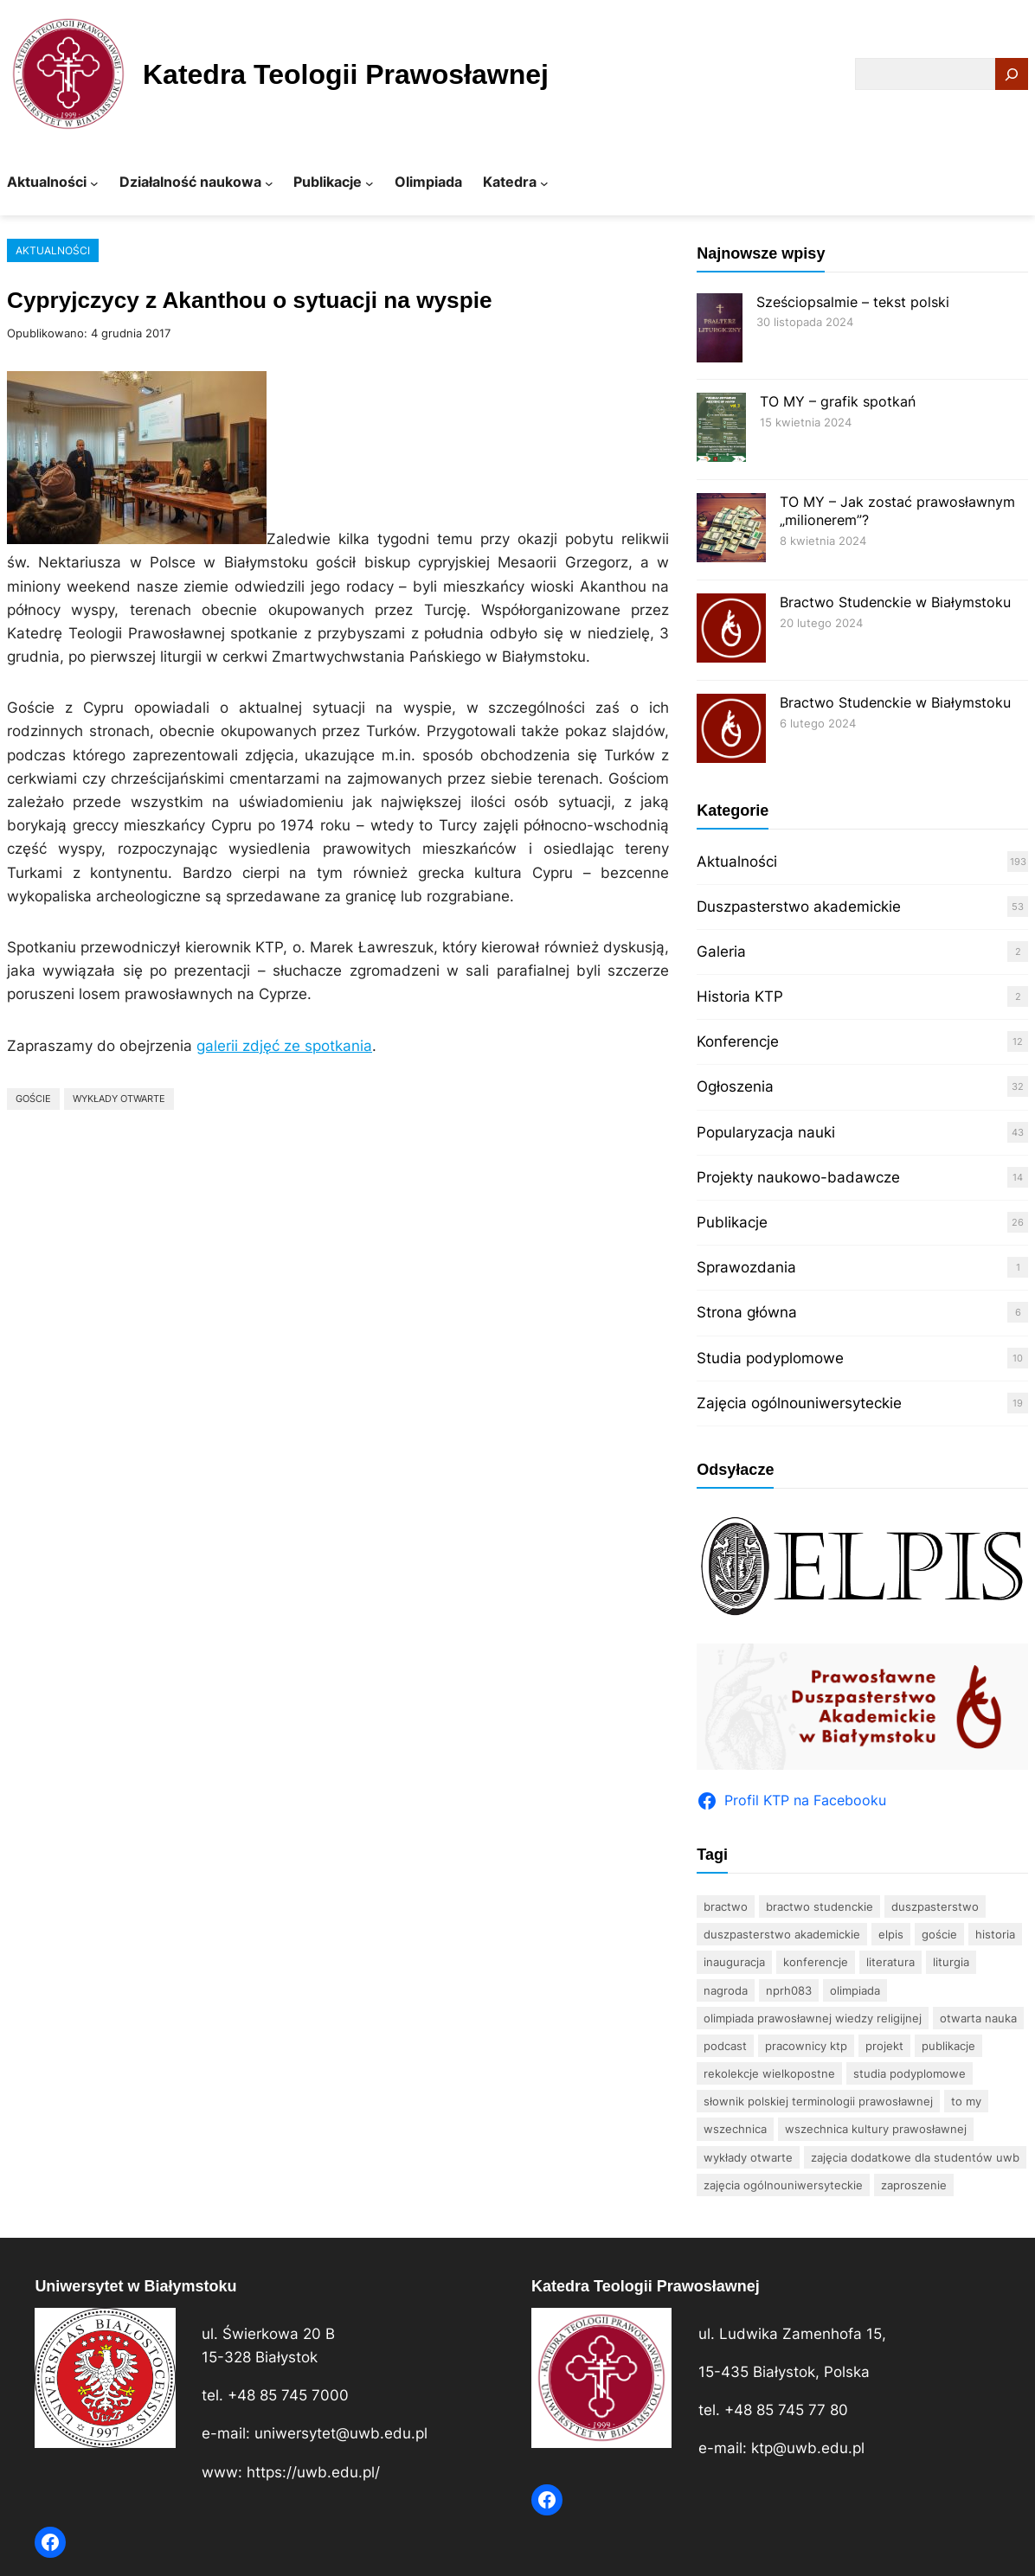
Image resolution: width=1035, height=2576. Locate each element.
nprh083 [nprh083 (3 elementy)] (789, 1990)
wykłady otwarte (119, 1099)
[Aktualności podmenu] (94, 182)
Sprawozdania (746, 1267)
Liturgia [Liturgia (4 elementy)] (951, 1962)
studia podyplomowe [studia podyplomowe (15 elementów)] (909, 2073)
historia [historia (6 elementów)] (995, 1934)
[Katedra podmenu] (544, 182)
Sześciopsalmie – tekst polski (852, 302)
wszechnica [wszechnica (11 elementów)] (735, 2129)
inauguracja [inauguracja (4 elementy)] (734, 1962)
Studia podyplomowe (770, 1358)
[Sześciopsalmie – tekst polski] (719, 330)
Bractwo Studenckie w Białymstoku (895, 602)
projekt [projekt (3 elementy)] (884, 2046)
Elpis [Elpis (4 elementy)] (890, 1934)
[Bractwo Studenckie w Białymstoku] (731, 630)
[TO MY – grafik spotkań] (721, 429)
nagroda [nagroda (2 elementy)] (726, 1990)
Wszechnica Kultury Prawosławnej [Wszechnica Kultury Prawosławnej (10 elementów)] (876, 2129)
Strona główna (747, 1312)
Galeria (721, 951)
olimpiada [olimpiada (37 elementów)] (855, 1990)
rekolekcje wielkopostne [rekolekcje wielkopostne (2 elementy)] (769, 2073)
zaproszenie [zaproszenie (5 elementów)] (914, 2185)
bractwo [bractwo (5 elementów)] (726, 1906)
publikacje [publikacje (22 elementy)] (948, 2046)
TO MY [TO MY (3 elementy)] (966, 2101)
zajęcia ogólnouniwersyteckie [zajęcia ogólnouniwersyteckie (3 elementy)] (783, 2185)
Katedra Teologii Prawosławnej (346, 74)
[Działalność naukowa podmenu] (269, 182)
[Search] (1011, 74)
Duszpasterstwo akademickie (799, 906)
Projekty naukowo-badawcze (798, 1177)
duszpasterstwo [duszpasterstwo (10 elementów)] (935, 1906)
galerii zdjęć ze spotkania (284, 1045)
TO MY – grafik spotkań (838, 401)
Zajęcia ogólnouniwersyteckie (799, 1403)
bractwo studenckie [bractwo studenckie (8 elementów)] (819, 1906)
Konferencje (738, 1041)
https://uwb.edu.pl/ (313, 2472)
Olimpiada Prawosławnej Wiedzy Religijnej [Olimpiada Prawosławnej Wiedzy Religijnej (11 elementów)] (813, 2018)
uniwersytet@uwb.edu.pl (341, 2433)
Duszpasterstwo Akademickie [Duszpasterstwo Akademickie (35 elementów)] (782, 1934)
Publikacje (732, 1222)
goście (33, 1099)
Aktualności (53, 250)
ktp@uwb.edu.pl (808, 2448)
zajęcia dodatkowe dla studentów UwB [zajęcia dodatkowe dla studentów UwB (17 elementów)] (915, 2157)
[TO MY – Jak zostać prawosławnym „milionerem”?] (731, 530)
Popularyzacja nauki (766, 1132)
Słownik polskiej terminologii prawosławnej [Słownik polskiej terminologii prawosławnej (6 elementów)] (818, 2101)
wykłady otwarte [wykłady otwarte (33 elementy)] (748, 2157)
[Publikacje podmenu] (369, 182)
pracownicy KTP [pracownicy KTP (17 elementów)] (806, 2046)
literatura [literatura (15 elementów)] (890, 1962)
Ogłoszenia (735, 1086)
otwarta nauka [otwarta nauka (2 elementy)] (978, 2018)
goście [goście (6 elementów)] (939, 1934)
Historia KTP (740, 996)
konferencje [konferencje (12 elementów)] (815, 1962)
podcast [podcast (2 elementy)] (725, 2046)
